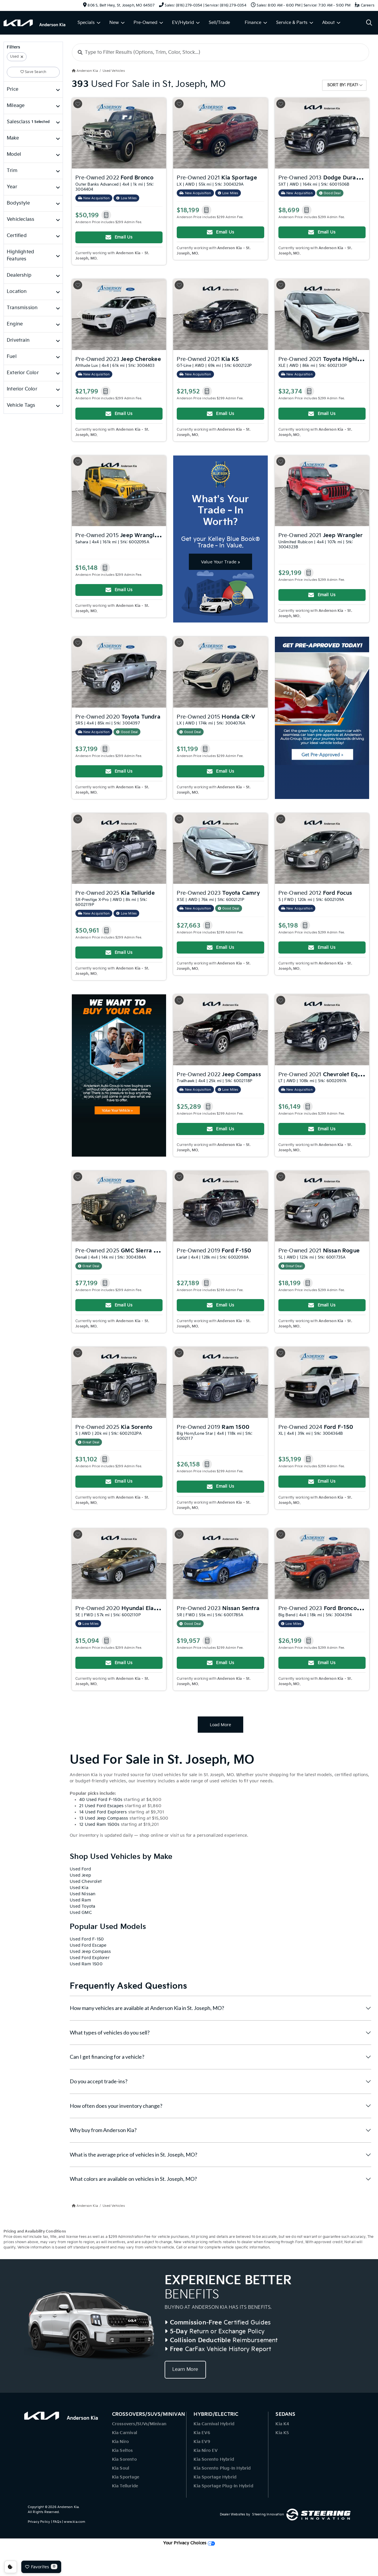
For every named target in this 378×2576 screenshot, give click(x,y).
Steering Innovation (268, 2514)
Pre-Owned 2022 (114, 178)
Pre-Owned (145, 22)
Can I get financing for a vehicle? (107, 2056)
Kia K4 (282, 2423)
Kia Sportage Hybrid (215, 2477)
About (328, 22)
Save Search (33, 72)
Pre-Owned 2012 (315, 893)
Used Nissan (82, 1893)
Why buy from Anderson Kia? (103, 2130)
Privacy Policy (39, 2522)
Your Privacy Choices (189, 2543)
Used (14, 56)
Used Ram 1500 (86, 1964)
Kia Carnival (124, 2432)
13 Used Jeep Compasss (103, 1818)
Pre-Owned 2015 (131, 534)
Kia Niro (120, 2441)
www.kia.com (74, 2522)
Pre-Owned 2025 (115, 893)
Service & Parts (291, 22)
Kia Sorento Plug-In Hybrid (222, 2468)
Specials (86, 22)
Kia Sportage (125, 2477)
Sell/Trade (219, 22)
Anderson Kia (68, 2507)
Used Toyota (82, 1906)
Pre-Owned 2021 (217, 178)
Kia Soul (120, 2468)
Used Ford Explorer (90, 1957)
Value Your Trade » (220, 562)
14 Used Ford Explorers (103, 1812)
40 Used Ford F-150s (100, 1799)
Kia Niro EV (206, 2450)
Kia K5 (282, 2432)
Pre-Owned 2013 (322, 177)
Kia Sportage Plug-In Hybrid (223, 2486)
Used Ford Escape (88, 1945)
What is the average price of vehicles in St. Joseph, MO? (133, 2154)
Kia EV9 (202, 2441)
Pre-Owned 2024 (315, 1427)
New (114, 22)
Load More (220, 1724)
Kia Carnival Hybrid (214, 2423)
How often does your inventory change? (116, 2105)
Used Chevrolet (86, 1881)
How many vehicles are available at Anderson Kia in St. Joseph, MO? (147, 2008)
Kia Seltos (122, 2450)
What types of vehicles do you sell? (110, 2032)
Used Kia (79, 1887)
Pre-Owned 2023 (118, 359)
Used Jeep (80, 1875)
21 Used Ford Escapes (101, 1805)
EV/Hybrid (183, 22)
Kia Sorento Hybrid (214, 2459)
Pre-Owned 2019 (214, 1251)
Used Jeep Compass (90, 1951)
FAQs (57, 2522)
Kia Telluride (125, 2486)
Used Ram (80, 1900)
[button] (106, 215)
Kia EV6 (202, 2432)
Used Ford (80, 1869)
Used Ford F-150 (87, 1939)
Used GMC (81, 1912)
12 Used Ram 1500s (99, 1824)
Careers (364, 5)
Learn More (185, 2369)
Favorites (41, 2566)
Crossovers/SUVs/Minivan (139, 2423)
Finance (253, 22)
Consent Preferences (10, 2567)
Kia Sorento (124, 2459)
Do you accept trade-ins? (98, 2081)
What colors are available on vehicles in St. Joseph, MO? (133, 2178)
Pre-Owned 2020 (117, 717)
